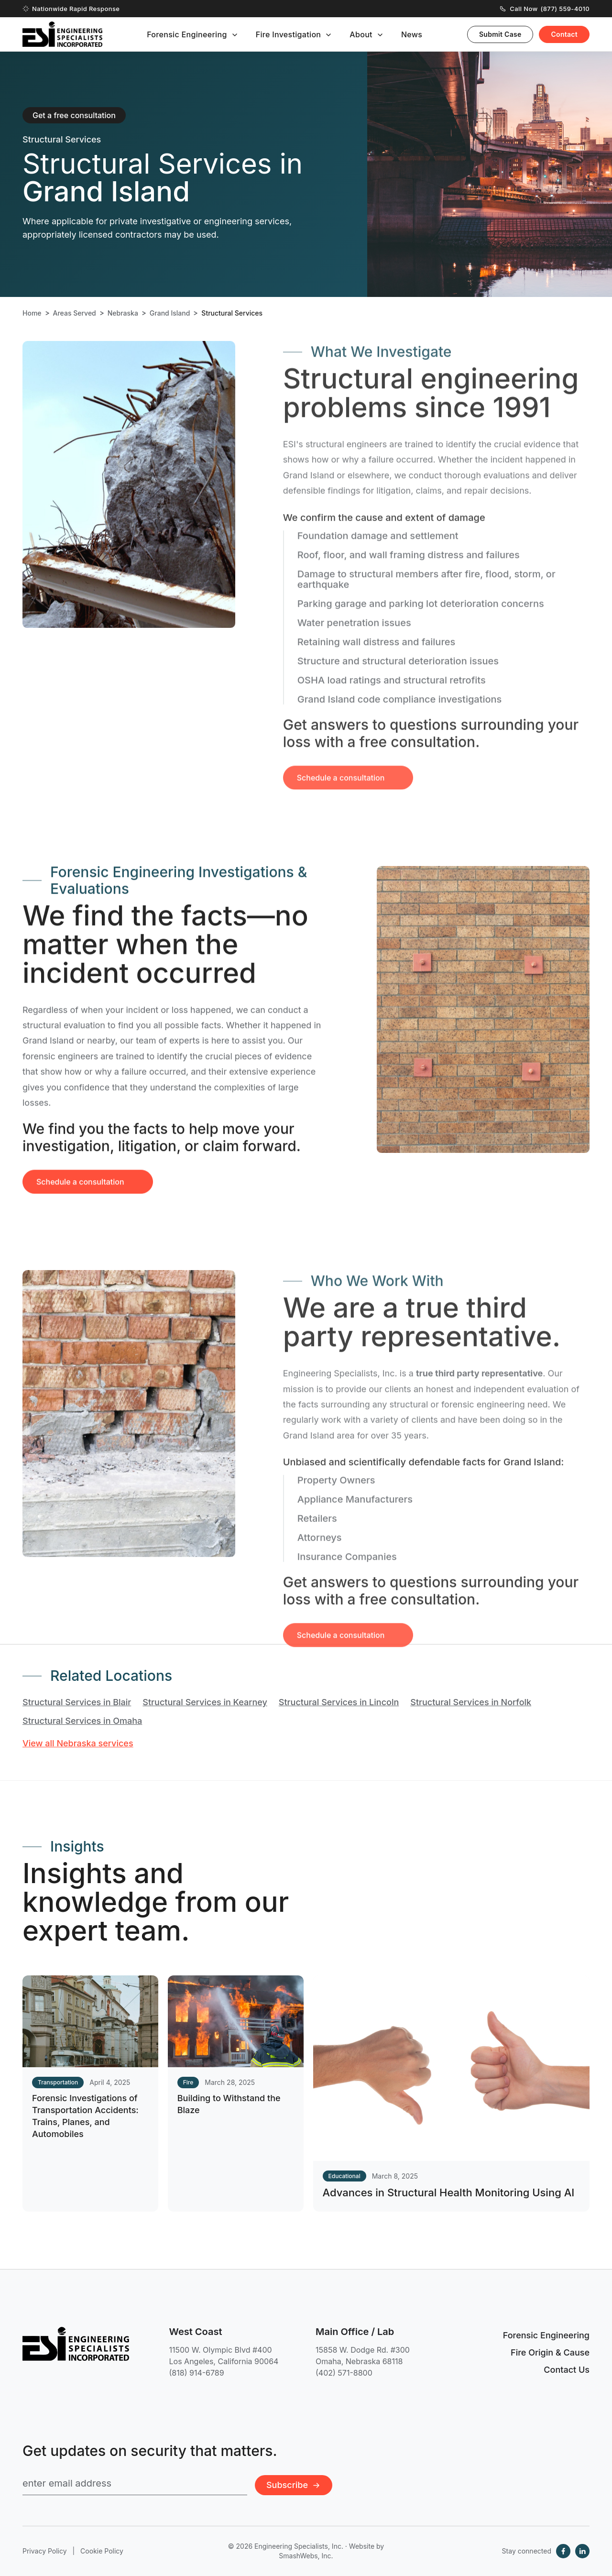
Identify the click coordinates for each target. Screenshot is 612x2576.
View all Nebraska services (77, 1743)
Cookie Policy (101, 2551)
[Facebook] (563, 2551)
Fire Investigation (288, 34)
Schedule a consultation (80, 1198)
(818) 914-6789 (196, 2373)
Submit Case (500, 34)
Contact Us (567, 2370)
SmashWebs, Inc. (306, 2556)
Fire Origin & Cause (550, 2352)
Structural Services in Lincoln (339, 1702)
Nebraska (123, 313)
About (361, 34)
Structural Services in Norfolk (470, 1702)
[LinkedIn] (582, 2551)
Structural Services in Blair (76, 1702)
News (411, 34)
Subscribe (293, 2485)
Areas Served (74, 313)
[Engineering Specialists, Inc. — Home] (62, 34)
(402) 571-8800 (344, 2373)
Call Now (545, 8)
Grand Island (170, 313)
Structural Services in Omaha (82, 1721)
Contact (564, 34)
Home (32, 313)
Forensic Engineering (187, 34)
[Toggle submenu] (234, 35)
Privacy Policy (44, 2551)
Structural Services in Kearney (204, 1702)
